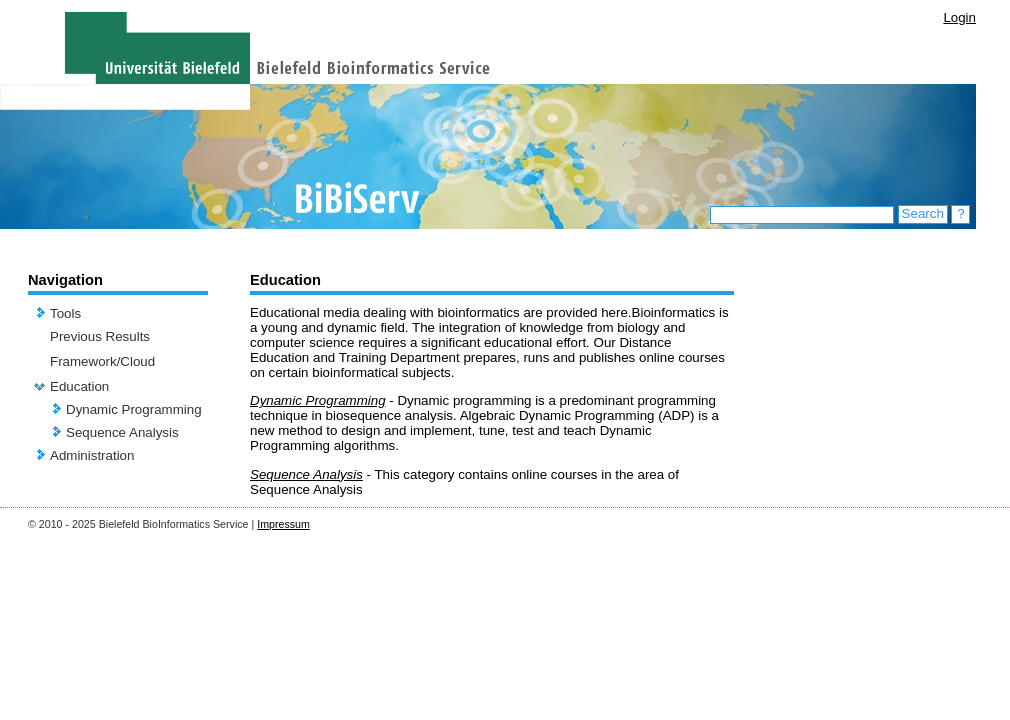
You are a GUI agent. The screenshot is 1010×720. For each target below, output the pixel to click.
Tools (65, 313)
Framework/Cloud (102, 361)
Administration (92, 455)
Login (959, 17)
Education (79, 386)
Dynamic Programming (134, 409)
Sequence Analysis (122, 432)
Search (923, 213)
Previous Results (100, 336)
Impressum (283, 524)
